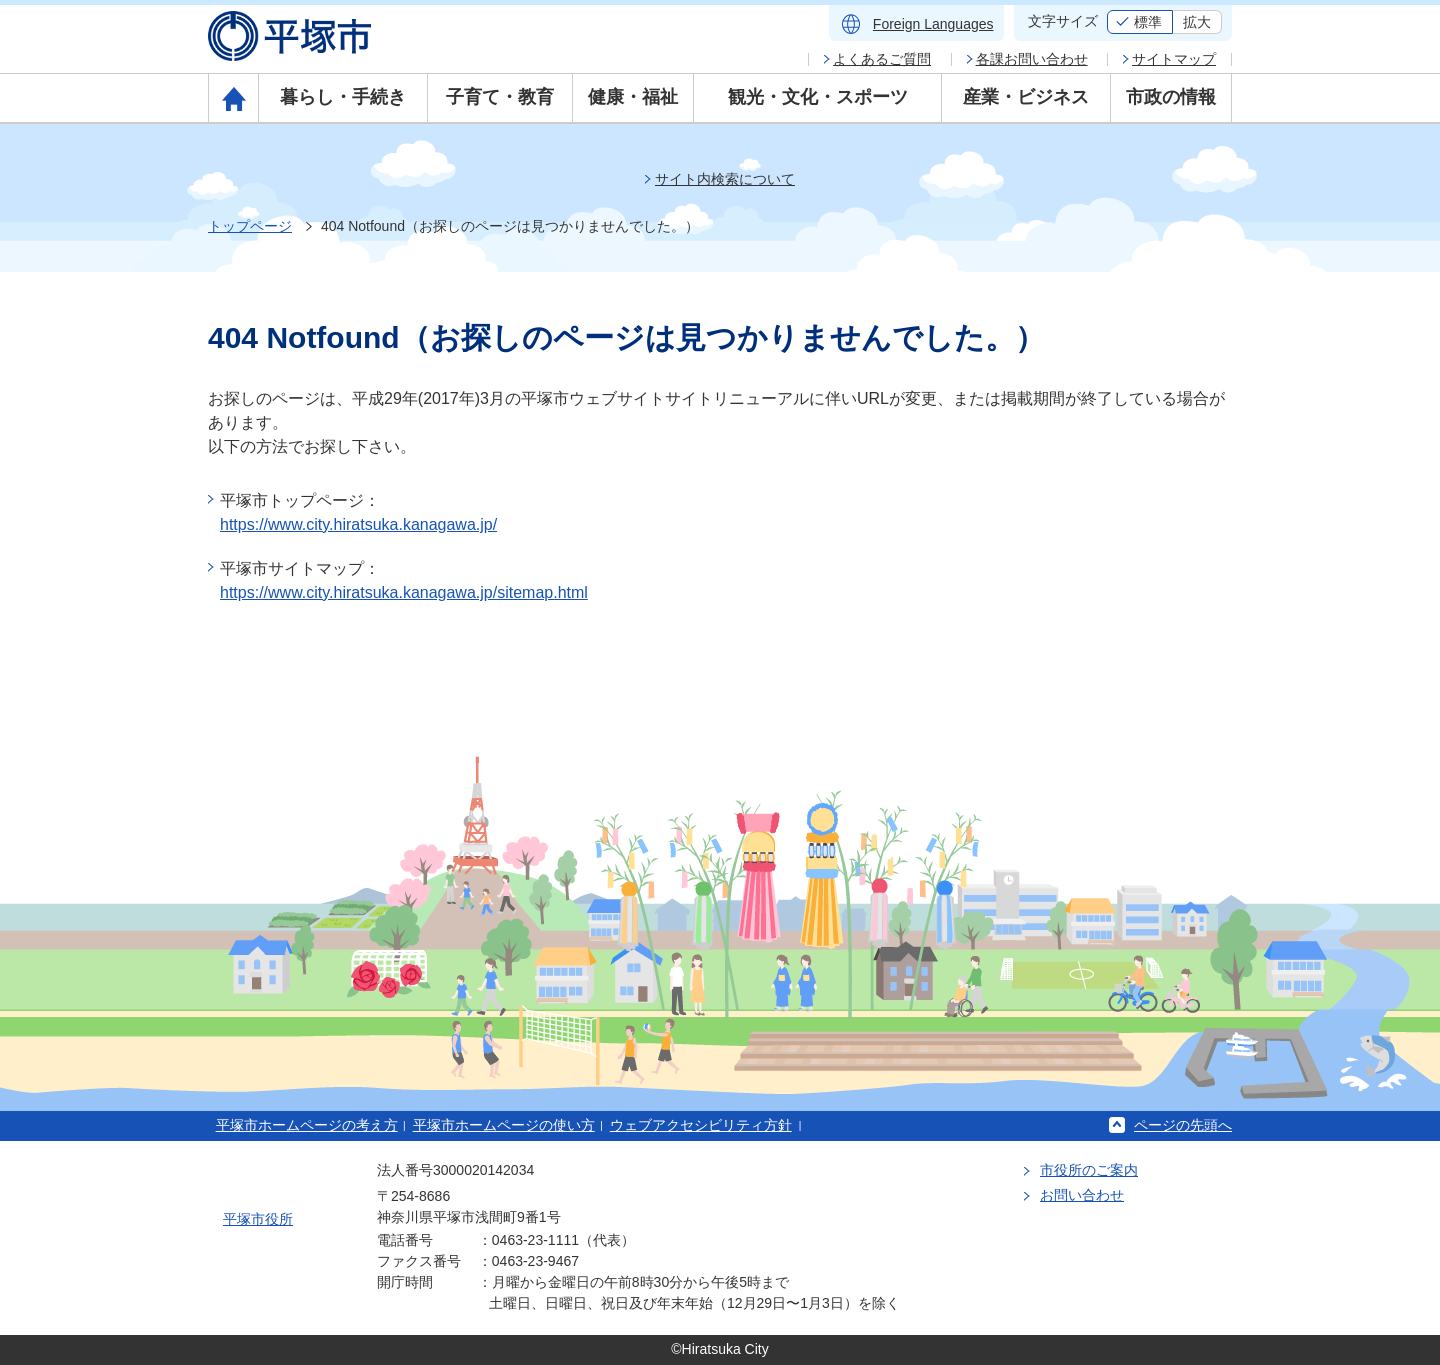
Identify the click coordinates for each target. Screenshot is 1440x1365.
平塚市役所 (258, 1219)
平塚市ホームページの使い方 (504, 1125)
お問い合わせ (1082, 1195)
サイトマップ (1174, 59)
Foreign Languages (933, 24)
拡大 (1197, 22)
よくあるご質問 (882, 59)
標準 (1148, 22)
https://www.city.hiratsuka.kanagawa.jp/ (358, 524)
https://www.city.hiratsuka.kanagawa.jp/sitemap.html (404, 592)
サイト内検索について (725, 179)
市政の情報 (1171, 97)
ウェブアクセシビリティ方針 (701, 1125)
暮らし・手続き (343, 97)
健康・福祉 (633, 97)
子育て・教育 (500, 97)
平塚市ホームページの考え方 (307, 1125)
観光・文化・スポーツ (818, 97)
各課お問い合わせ (1032, 59)
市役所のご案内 (1089, 1170)
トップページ (250, 226)
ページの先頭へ (1183, 1125)
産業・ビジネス (1026, 97)
